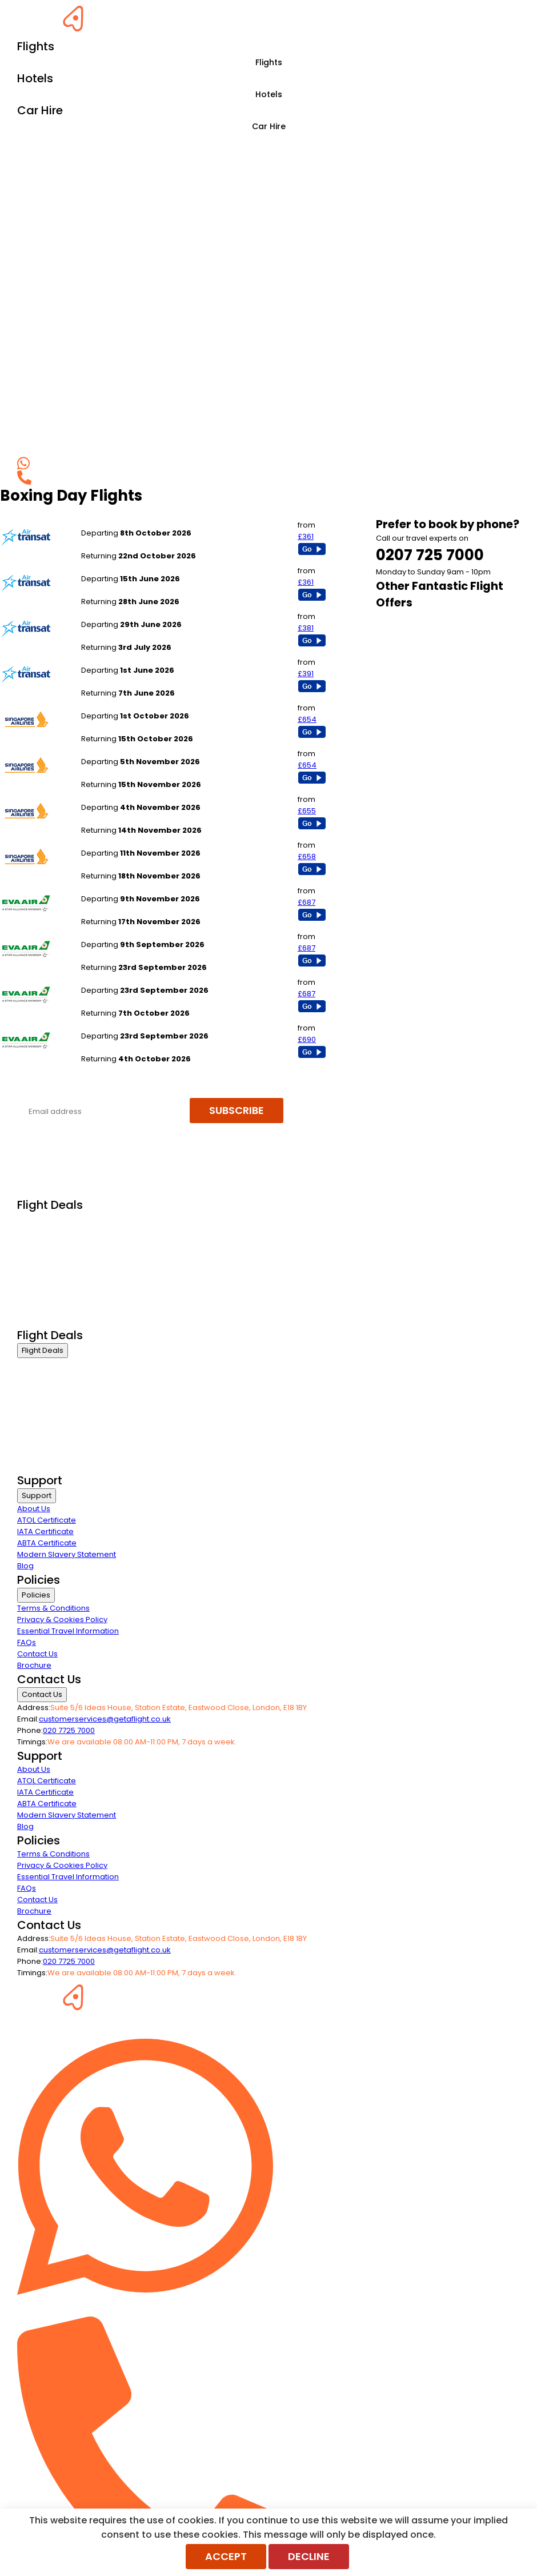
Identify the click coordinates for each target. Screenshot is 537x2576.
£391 (306, 673)
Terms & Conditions (53, 1608)
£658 (307, 856)
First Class (35, 1234)
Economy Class (45, 1262)
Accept (226, 2556)
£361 (306, 536)
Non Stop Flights (46, 1291)
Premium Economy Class (63, 1248)
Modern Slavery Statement (66, 1554)
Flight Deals (42, 1350)
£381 (306, 627)
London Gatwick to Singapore (135, 704)
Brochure (34, 1665)
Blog (25, 1565)
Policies (36, 1594)
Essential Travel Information (68, 1631)
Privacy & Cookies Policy (62, 1619)
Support (36, 1495)
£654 (307, 719)
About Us (33, 1508)
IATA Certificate (45, 1531)
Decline (309, 2556)
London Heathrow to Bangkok (135, 887)
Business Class (44, 1220)
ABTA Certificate (47, 1542)
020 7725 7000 (69, 1730)
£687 (306, 902)
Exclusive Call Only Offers (63, 1305)
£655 (307, 810)
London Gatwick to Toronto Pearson (147, 521)
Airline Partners (45, 1320)
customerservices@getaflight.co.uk (105, 1719)
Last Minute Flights (49, 1277)
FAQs (26, 1642)
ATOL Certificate (46, 1520)
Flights (268, 62)
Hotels (268, 94)
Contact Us (37, 1653)
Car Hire (269, 126)
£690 (307, 1039)
